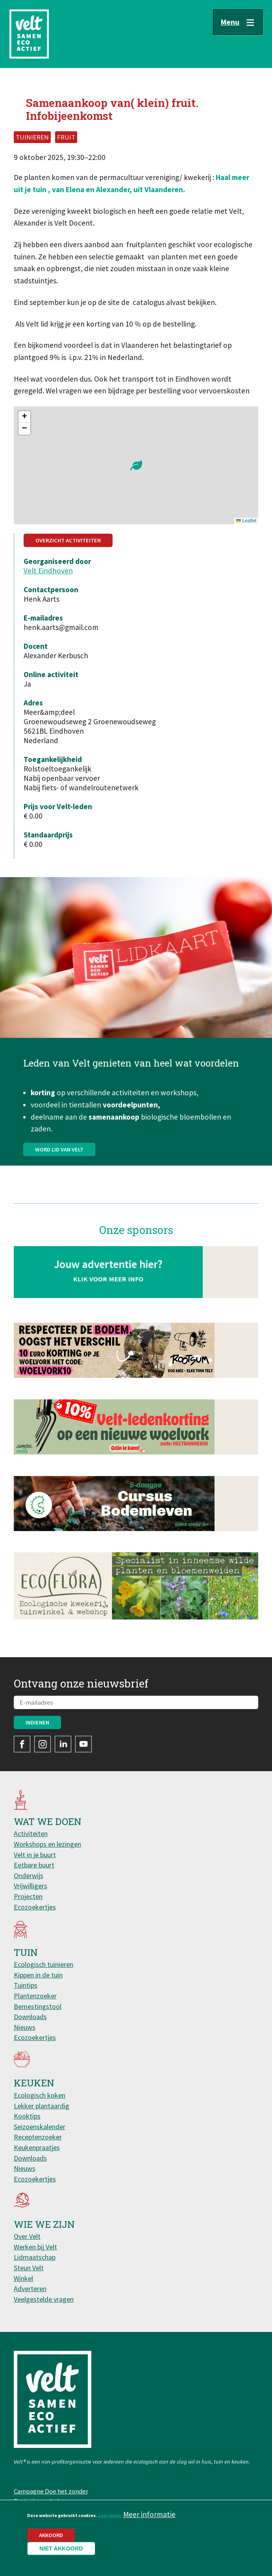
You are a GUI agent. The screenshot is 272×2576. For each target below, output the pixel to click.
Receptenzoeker (38, 2136)
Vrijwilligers (30, 1885)
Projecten (28, 1896)
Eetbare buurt (34, 1864)
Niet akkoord (61, 2548)
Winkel (23, 2278)
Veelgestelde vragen (44, 2299)
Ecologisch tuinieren (43, 1964)
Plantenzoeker (35, 1995)
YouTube (83, 1744)
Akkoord (51, 2535)
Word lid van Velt (59, 1187)
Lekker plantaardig (41, 2105)
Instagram (42, 1744)
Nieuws (24, 2027)
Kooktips (27, 2116)
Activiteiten (31, 1833)
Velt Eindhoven (48, 570)
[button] (136, 465)
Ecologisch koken (39, 2095)
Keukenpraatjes (37, 2147)
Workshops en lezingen (47, 1844)
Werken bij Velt (35, 2246)
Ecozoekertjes (35, 1906)
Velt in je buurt (35, 1854)
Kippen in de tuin (38, 1974)
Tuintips (25, 1985)
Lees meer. (110, 2515)
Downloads (30, 2016)
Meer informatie (149, 2514)
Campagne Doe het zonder (51, 2491)
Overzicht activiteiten (68, 540)
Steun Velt (29, 2267)
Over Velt (27, 2236)
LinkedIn (63, 1744)
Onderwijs (28, 1875)
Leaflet (246, 520)
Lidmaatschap (35, 2257)
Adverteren (30, 2288)
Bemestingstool (37, 2006)
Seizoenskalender (39, 2126)
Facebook (22, 1744)
